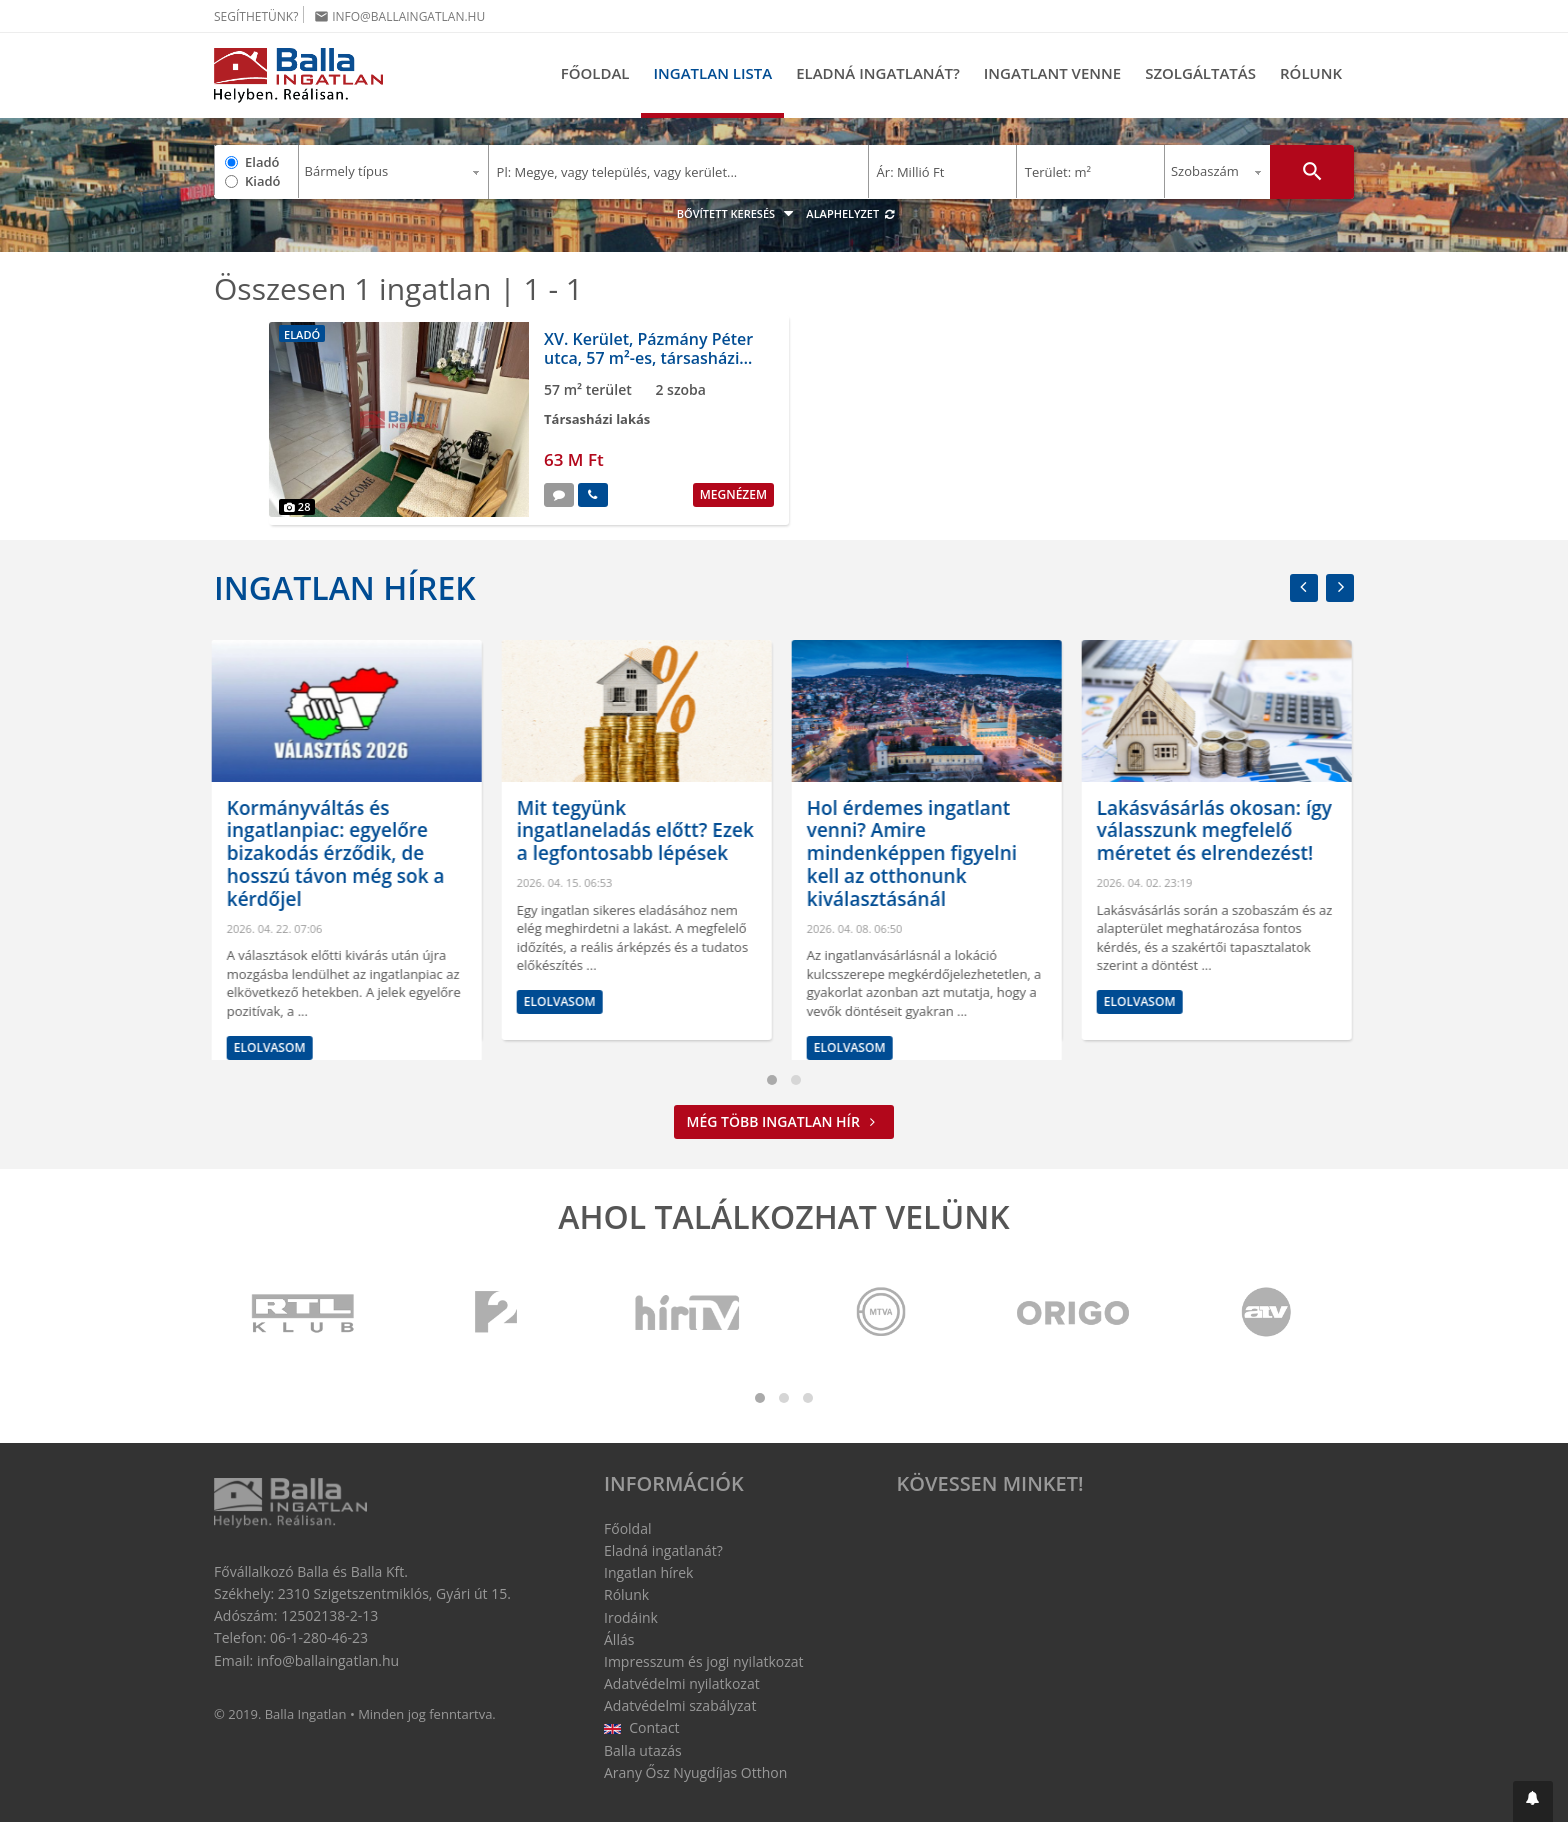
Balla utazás (643, 1750)
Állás (619, 1639)
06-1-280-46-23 (319, 1637)
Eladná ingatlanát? (878, 73)
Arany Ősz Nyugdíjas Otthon (695, 1772)
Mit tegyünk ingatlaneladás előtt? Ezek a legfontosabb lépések (637, 831)
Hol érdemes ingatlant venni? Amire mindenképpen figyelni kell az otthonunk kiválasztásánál (914, 853)
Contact (642, 1727)
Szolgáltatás (1200, 73)
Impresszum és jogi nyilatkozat (704, 1661)
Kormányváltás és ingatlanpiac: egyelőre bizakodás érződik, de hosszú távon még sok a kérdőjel (338, 853)
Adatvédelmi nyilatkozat (682, 1683)
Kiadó (263, 181)
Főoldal (595, 73)
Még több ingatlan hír (784, 1121)
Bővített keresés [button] (738, 213)
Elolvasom (272, 1047)
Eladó (262, 162)
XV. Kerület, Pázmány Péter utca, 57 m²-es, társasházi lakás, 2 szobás (648, 358)
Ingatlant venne (1052, 73)
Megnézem (733, 494)
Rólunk (1311, 73)
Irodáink (631, 1617)
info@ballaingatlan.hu (399, 16)
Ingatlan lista (712, 73)
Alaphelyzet (851, 213)
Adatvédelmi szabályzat (680, 1705)
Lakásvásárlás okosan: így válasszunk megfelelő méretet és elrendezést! (1216, 831)
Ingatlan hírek (345, 587)
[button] (1533, 1801)
